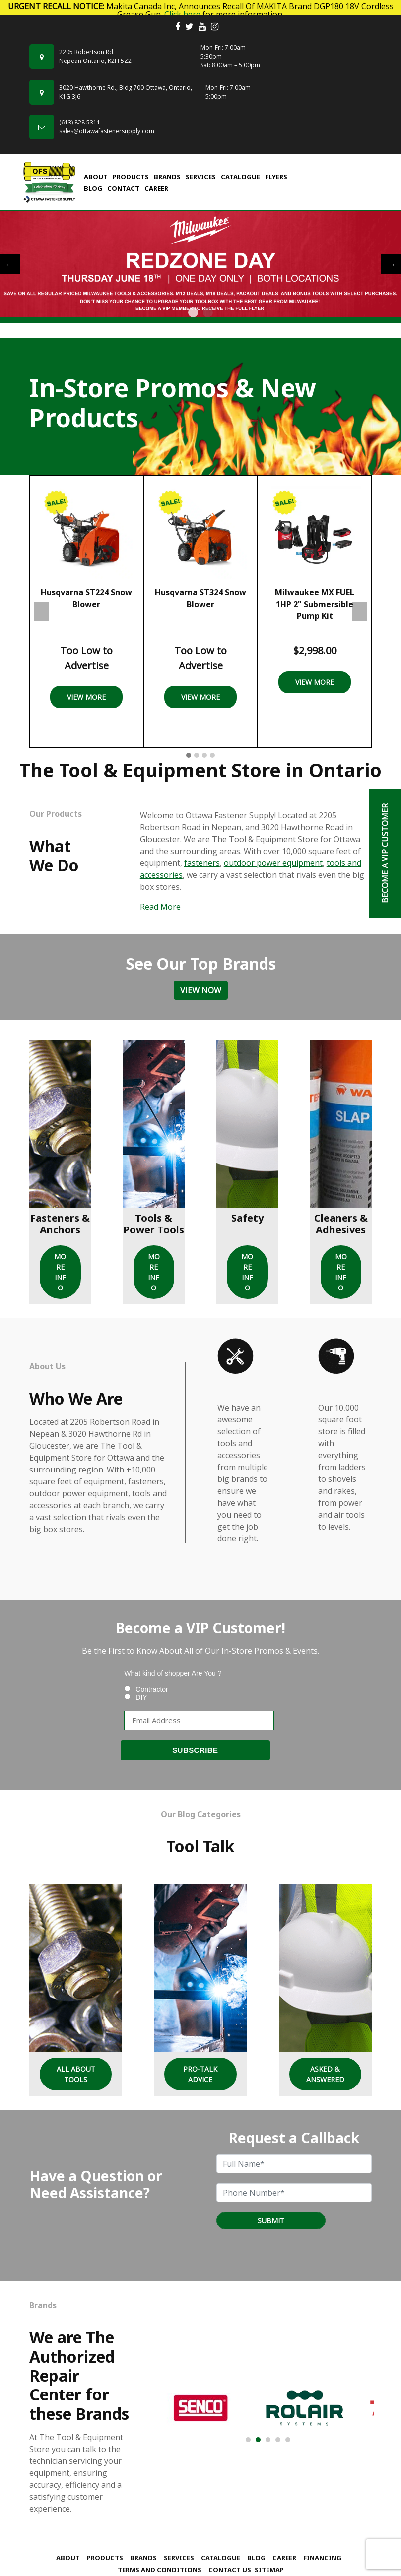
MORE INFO (60, 1272)
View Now (200, 990)
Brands (167, 176)
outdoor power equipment (273, 863)
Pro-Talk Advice (200, 2074)
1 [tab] (193, 312)
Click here (182, 14)
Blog (93, 188)
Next (391, 264)
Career (156, 188)
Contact (123, 188)
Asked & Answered (325, 2074)
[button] (189, 756)
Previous (10, 264)
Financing (322, 2557)
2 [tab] (208, 312)
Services (201, 176)
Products (131, 176)
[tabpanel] (200, 264)
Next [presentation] (359, 611)
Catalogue (240, 176)
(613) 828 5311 (79, 122)
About (96, 176)
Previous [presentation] (41, 611)
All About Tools (76, 2074)
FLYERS (276, 176)
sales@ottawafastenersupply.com (106, 131)
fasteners (202, 863)
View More (86, 697)
